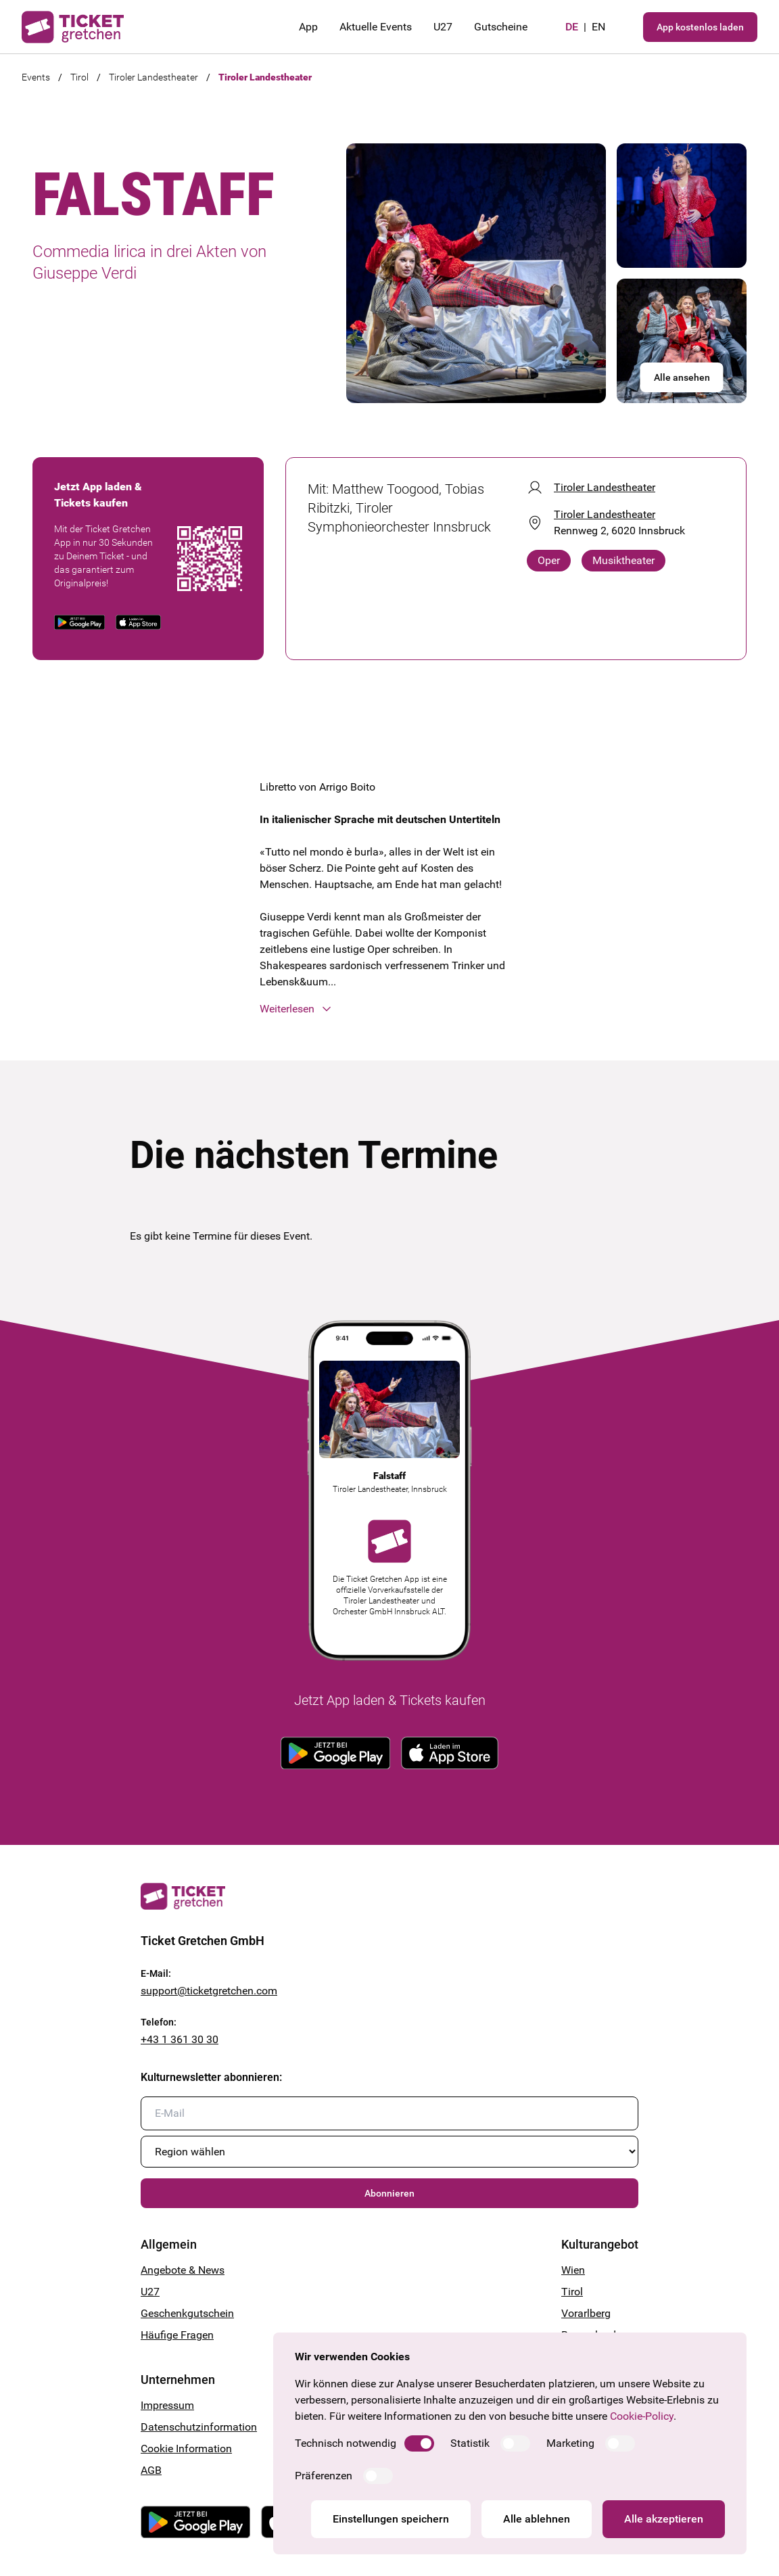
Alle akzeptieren (663, 2518)
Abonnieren (389, 2193)
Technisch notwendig (345, 2443)
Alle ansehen (682, 377)
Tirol (79, 77)
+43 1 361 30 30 (179, 2039)
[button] (389, 1009)
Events (36, 77)
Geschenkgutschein (187, 2313)
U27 (442, 26)
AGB (151, 2470)
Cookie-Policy (642, 2416)
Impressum (167, 2405)
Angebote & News (183, 2270)
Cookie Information (186, 2448)
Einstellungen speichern (391, 2518)
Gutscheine (500, 26)
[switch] (419, 2443)
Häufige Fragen (177, 2334)
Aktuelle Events (375, 26)
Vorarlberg (586, 2313)
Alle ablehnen (536, 2518)
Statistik (470, 2443)
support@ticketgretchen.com (209, 1990)
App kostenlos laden (700, 27)
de (571, 26)
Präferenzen (323, 2475)
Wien (573, 2270)
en (598, 26)
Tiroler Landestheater (153, 77)
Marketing (570, 2443)
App (308, 26)
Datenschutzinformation (199, 2426)
